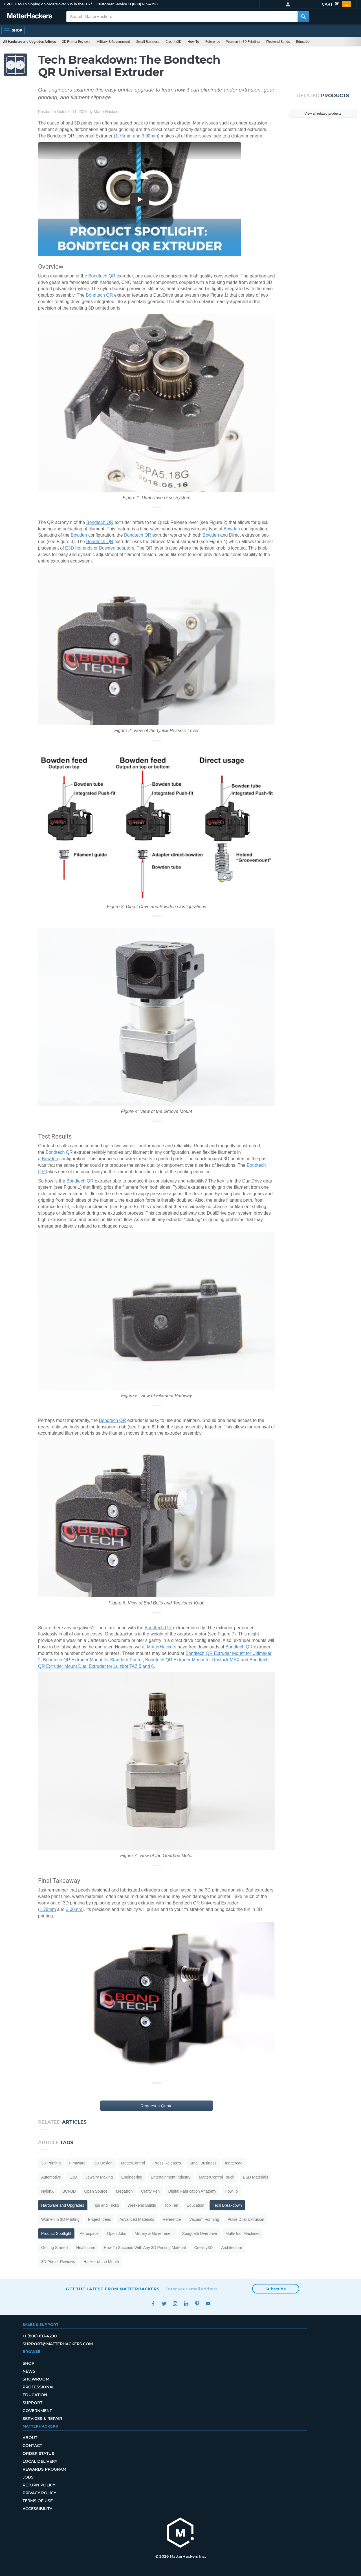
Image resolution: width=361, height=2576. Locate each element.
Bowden (232, 528)
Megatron (124, 2191)
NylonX (47, 2191)
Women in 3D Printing (243, 42)
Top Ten (171, 2205)
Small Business (147, 42)
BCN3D (69, 2191)
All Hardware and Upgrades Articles (29, 42)
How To (193, 42)
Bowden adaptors (116, 548)
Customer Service (111, 4)
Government (37, 2410)
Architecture (231, 2247)
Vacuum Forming (204, 2219)
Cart (336, 4)
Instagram (175, 2304)
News (29, 2371)
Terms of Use (38, 2500)
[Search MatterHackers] (303, 16)
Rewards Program (44, 2469)
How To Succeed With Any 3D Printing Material (145, 2247)
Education (304, 42)
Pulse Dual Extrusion (246, 2219)
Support (32, 2402)
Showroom (36, 2379)
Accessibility (37, 2508)
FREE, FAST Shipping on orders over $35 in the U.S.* (48, 4)
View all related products (323, 113)
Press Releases (167, 2163)
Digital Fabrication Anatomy (192, 2191)
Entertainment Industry (171, 2177)
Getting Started (54, 2247)
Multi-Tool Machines (243, 2233)
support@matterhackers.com (58, 2343)
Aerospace (89, 2233)
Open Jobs (116, 2233)
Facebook (153, 2304)
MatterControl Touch (216, 2177)
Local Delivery (40, 2461)
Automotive (51, 2177)
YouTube (208, 2304)
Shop (28, 2363)
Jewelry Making (99, 2177)
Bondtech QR (101, 276)
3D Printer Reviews (76, 42)
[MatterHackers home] (180, 2533)
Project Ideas (99, 2219)
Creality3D (173, 42)
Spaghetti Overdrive (199, 2233)
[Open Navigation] (13, 30)
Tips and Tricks (106, 2205)
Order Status (38, 2453)
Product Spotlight (56, 2233)
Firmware (77, 2163)
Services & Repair (42, 2418)
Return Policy (39, 2485)
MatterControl (133, 2163)
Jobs (28, 2477)
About (30, 2437)
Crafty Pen (150, 2191)
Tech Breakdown (227, 2205)
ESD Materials (255, 2177)
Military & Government (113, 42)
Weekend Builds (278, 42)
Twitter (164, 2304)
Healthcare (85, 2247)
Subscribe (275, 2288)
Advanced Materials (137, 2219)
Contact (32, 2445)
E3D (73, 2177)
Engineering (131, 2177)
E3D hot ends (79, 548)
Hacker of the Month (101, 2261)
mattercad (234, 2163)
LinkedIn (186, 2304)
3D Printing (51, 2163)
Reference (212, 42)
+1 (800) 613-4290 (143, 4)
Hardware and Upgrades (62, 2205)
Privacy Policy (39, 2492)
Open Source (96, 2191)
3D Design (103, 2163)
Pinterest (197, 2304)
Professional (38, 2387)
